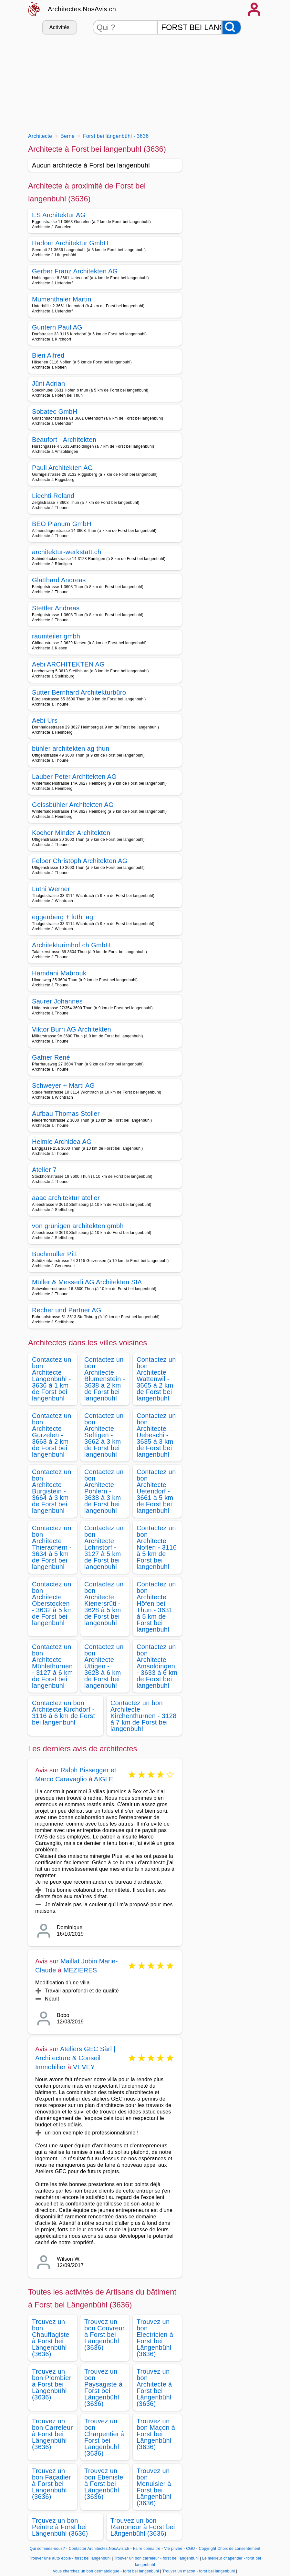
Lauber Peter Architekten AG (74, 776)
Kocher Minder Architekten (71, 832)
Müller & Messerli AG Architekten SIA (87, 1282)
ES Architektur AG (59, 215)
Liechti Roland (53, 495)
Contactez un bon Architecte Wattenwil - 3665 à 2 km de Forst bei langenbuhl (156, 1379)
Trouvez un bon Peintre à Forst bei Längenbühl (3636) (60, 2527)
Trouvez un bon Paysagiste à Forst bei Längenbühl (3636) (103, 2387)
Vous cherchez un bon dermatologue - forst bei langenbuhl (106, 2571)
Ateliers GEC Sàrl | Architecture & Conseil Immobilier (75, 2058)
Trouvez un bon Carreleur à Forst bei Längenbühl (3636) (52, 2434)
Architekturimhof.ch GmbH (71, 945)
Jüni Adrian (48, 383)
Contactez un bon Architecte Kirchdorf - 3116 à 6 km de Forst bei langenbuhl (63, 1712)
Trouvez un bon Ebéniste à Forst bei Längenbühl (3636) (103, 2483)
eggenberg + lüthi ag (62, 917)
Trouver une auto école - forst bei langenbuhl (70, 2558)
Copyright (207, 2548)
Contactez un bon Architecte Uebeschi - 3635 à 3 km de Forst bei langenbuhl (156, 1435)
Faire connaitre (147, 2548)
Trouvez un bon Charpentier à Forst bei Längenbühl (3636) (104, 2437)
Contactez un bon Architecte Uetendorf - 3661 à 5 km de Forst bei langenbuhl (156, 1491)
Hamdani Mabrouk (59, 973)
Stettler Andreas (55, 608)
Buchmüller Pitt (54, 1254)
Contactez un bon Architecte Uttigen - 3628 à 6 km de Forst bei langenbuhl (104, 1666)
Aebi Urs (44, 720)
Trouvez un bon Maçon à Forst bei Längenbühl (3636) (156, 2434)
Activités (59, 27)
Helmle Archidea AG (62, 1141)
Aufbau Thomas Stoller (66, 1113)
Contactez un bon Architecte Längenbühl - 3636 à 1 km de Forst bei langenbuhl (51, 1379)
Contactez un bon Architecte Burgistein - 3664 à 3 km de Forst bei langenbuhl (51, 1491)
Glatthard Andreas (59, 580)
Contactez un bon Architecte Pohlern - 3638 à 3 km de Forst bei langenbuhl (104, 1491)
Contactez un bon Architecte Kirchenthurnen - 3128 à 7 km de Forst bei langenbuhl (143, 1715)
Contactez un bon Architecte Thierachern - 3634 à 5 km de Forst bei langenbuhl (52, 1547)
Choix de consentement (238, 2548)
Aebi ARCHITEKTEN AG (68, 664)
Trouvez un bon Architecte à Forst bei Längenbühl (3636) (154, 2387)
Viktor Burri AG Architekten (71, 1029)
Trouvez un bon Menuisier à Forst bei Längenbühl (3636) (154, 2487)
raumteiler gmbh (56, 636)
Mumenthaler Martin (61, 299)
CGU (190, 2548)
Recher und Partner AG (66, 1310)
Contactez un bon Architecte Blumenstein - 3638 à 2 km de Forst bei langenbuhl (104, 1379)
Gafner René (51, 1057)
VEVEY (84, 2067)
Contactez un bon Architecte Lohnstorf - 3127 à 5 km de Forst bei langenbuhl (104, 1547)
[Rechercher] (231, 27)
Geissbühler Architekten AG (73, 804)
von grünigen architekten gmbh (78, 1225)
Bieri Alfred (48, 355)
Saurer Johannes (57, 1001)
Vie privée (173, 2548)
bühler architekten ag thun (70, 748)
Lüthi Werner (51, 888)
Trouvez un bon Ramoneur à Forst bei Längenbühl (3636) (142, 2527)
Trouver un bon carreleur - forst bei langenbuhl (156, 2558)
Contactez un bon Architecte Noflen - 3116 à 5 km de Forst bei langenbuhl (157, 1547)
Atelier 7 (44, 1169)
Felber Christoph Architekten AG (80, 860)
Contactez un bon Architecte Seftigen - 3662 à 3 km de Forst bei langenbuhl (104, 1435)
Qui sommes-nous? (47, 2548)
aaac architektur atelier (66, 1197)
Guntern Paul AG (57, 327)
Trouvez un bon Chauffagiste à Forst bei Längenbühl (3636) (50, 2337)
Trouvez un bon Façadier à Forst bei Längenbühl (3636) (51, 2483)
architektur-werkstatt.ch (66, 552)
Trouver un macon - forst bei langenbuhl (198, 2571)
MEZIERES (80, 1970)
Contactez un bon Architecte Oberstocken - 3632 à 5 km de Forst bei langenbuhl (52, 1603)
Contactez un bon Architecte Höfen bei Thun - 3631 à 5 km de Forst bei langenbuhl (156, 1607)
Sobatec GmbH (55, 411)
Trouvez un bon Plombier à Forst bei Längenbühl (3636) (51, 2384)
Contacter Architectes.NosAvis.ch (99, 2548)
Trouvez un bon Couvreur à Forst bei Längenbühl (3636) (104, 2334)
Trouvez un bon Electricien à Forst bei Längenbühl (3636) (155, 2337)
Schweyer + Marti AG (63, 1085)
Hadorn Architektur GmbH (70, 243)
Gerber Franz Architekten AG (75, 271)
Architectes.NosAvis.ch (82, 9)
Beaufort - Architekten (64, 439)
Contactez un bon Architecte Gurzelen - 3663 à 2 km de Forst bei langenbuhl (51, 1435)
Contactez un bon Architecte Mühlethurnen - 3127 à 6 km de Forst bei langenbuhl (52, 1666)
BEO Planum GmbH (61, 523)
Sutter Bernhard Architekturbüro (79, 692)
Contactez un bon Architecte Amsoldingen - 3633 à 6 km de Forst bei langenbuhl (157, 1666)
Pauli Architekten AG (62, 467)
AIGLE (103, 1779)
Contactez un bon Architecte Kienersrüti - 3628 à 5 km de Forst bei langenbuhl (104, 1603)
